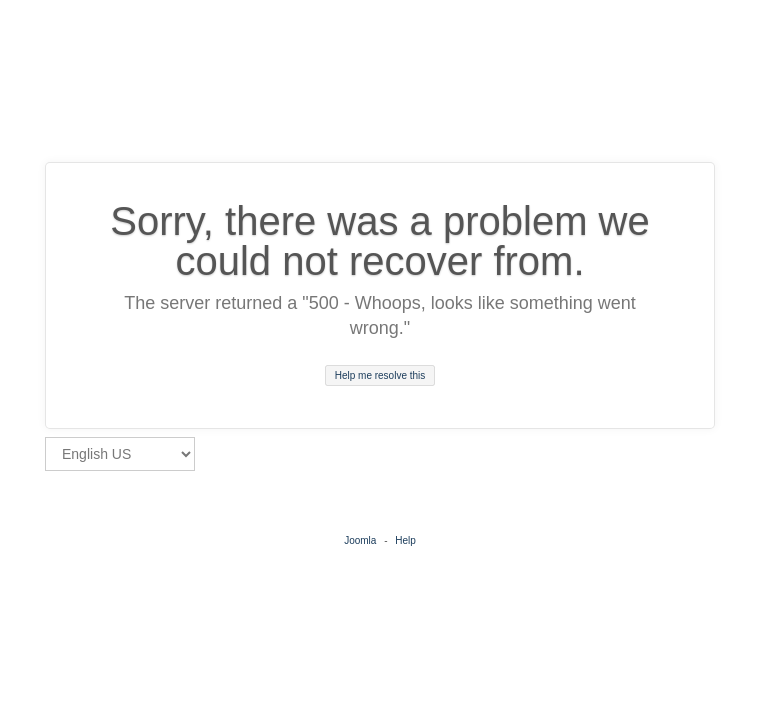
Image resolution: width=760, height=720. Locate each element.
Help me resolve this (380, 375)
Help (405, 540)
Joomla (360, 540)
